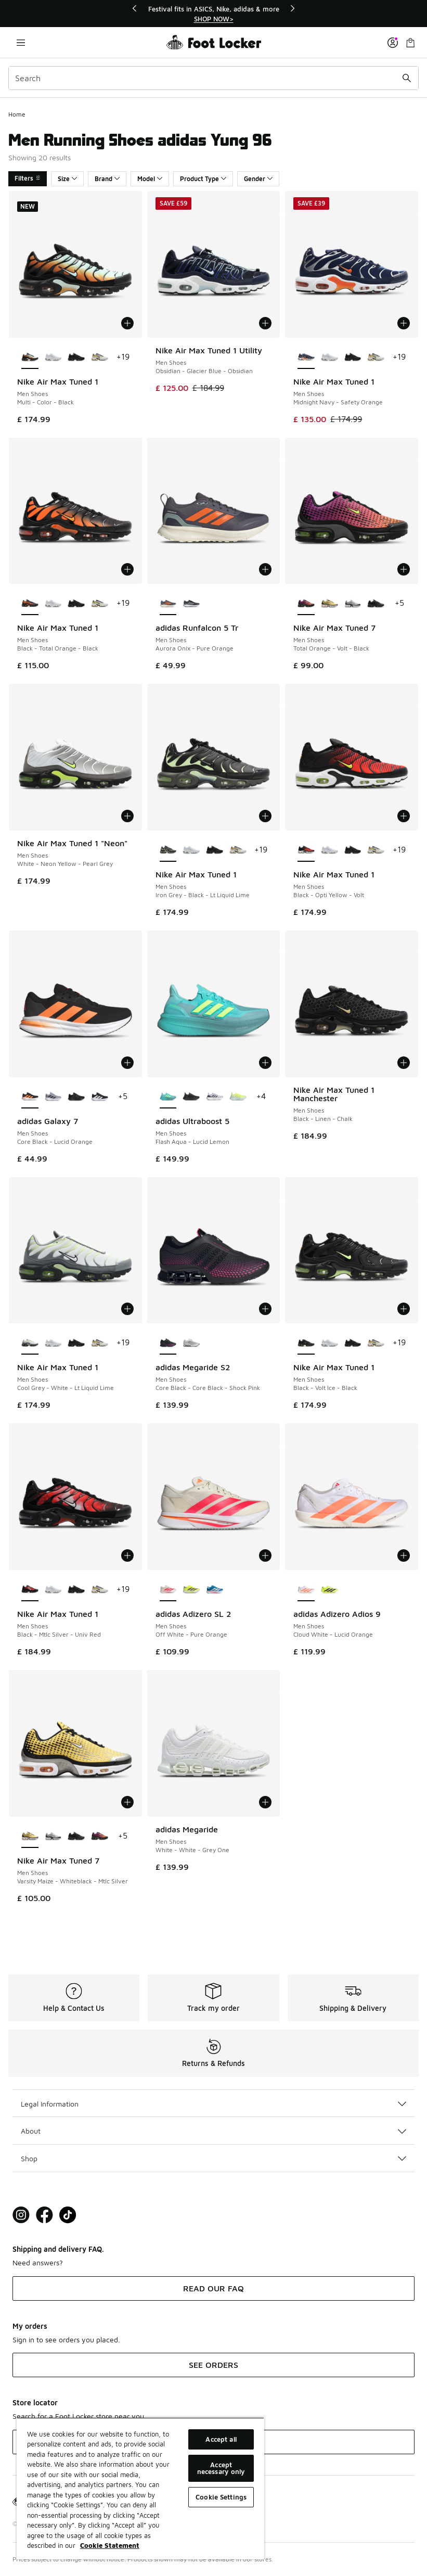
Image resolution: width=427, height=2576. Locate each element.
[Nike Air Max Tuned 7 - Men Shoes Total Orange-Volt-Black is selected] (306, 603)
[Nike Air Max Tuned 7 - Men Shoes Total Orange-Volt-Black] (99, 1836)
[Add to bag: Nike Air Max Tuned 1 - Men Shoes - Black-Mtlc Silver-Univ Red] (127, 1555)
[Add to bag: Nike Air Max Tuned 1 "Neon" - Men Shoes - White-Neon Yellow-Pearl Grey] (127, 816)
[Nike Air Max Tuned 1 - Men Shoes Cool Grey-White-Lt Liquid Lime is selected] (29, 1343)
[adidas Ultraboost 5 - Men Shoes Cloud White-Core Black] (214, 1097)
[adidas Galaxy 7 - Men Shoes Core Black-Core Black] (76, 1097)
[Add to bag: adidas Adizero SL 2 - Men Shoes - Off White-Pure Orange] (265, 1555)
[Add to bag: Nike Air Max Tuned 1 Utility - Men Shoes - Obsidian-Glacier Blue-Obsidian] (265, 323)
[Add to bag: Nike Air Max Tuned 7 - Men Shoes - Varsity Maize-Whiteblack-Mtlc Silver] (127, 1802)
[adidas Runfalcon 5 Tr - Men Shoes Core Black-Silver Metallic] (191, 603)
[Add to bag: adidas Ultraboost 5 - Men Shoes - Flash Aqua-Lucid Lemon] (265, 1062)
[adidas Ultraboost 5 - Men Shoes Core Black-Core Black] (191, 1097)
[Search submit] (406, 78)
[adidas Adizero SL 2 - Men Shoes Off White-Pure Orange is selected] (168, 1589)
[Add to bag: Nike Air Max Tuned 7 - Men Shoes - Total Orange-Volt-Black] (403, 569)
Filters (28, 178)
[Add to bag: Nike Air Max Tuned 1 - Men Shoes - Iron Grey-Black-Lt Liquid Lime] (265, 816)
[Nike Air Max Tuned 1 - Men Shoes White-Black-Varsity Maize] (99, 357)
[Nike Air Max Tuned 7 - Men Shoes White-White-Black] (352, 603)
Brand (107, 179)
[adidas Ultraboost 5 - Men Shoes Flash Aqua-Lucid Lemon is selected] (168, 1097)
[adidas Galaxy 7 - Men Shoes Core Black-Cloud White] (99, 1097)
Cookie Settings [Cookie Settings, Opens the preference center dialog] (221, 2497)
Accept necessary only (221, 2468)
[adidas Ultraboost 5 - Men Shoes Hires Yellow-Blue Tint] (238, 1097)
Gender (258, 179)
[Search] (213, 78)
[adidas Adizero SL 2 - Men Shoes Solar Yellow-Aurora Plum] (191, 1589)
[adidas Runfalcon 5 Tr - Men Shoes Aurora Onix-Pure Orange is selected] (168, 603)
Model (149, 179)
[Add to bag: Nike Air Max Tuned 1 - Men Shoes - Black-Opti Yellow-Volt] (403, 816)
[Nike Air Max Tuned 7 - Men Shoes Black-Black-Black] (375, 603)
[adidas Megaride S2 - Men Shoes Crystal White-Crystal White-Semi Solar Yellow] (191, 1343)
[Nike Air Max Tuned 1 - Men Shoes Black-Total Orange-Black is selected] (29, 603)
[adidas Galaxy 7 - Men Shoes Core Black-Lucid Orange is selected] (29, 1097)
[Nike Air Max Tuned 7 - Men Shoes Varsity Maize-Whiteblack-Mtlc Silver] (329, 603)
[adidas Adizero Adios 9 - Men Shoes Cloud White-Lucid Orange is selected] (306, 1589)
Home (16, 114)
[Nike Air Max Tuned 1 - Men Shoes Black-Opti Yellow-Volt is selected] (306, 850)
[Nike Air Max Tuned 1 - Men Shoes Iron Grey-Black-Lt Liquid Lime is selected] (168, 850)
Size (67, 179)
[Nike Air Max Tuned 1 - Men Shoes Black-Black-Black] (76, 357)
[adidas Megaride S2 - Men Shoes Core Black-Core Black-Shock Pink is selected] (168, 1343)
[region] (214, 13)
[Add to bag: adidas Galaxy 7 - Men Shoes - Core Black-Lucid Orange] (127, 1062)
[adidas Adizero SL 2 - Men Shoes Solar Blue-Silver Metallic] (214, 1589)
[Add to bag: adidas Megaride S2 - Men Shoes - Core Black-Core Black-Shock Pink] (265, 1309)
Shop (213, 2158)
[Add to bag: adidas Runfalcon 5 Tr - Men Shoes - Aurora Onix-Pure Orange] (265, 569)
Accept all (220, 2439)
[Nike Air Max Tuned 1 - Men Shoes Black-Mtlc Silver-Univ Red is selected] (29, 1589)
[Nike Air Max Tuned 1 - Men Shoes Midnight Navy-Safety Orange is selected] (306, 357)
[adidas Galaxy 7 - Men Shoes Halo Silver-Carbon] (53, 1097)
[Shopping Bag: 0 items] (410, 42)
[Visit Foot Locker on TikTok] (67, 2215)
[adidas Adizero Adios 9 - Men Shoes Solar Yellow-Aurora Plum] (329, 1589)
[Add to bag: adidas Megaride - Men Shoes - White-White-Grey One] (265, 1802)
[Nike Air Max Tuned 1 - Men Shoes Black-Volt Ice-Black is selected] (306, 1343)
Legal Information (213, 2103)
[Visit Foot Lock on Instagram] (21, 2215)
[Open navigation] (20, 42)
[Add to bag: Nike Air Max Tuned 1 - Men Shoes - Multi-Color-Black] (127, 323)
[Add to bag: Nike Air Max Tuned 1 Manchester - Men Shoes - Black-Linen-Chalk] (403, 1062)
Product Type (203, 179)
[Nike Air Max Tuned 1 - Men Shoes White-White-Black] (53, 357)
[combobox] (213, 78)
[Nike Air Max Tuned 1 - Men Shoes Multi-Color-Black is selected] (29, 357)
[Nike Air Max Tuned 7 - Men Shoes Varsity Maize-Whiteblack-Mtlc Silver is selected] (29, 1836)
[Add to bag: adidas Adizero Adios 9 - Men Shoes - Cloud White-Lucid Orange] (403, 1555)
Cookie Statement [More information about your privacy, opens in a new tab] (109, 2545)
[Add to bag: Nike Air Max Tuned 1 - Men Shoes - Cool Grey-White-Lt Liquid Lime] (127, 1309)
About (213, 2130)
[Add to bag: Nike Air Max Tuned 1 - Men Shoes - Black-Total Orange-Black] (127, 569)
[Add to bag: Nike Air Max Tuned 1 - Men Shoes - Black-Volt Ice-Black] (403, 1309)
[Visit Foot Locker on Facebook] (44, 2215)
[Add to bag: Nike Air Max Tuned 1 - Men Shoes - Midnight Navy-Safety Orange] (403, 323)
